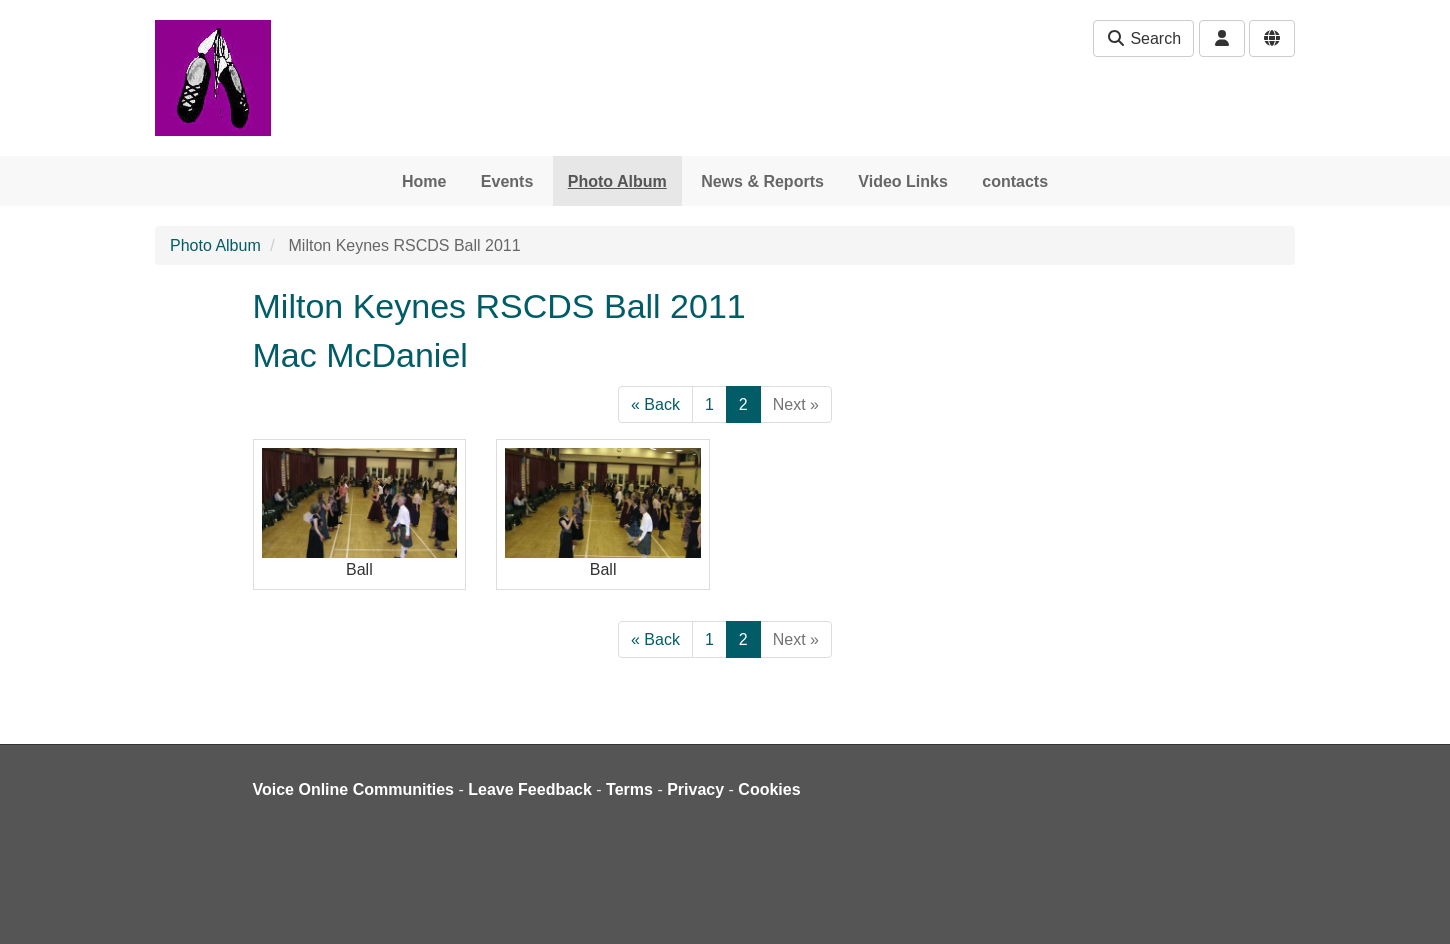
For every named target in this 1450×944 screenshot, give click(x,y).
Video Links (903, 181)
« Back (655, 404)
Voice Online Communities (354, 789)
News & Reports (762, 181)
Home (424, 181)
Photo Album (617, 181)
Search (1143, 38)
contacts (1015, 181)
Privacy (695, 789)
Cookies (769, 789)
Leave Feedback (530, 789)
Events (507, 181)
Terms (629, 789)
